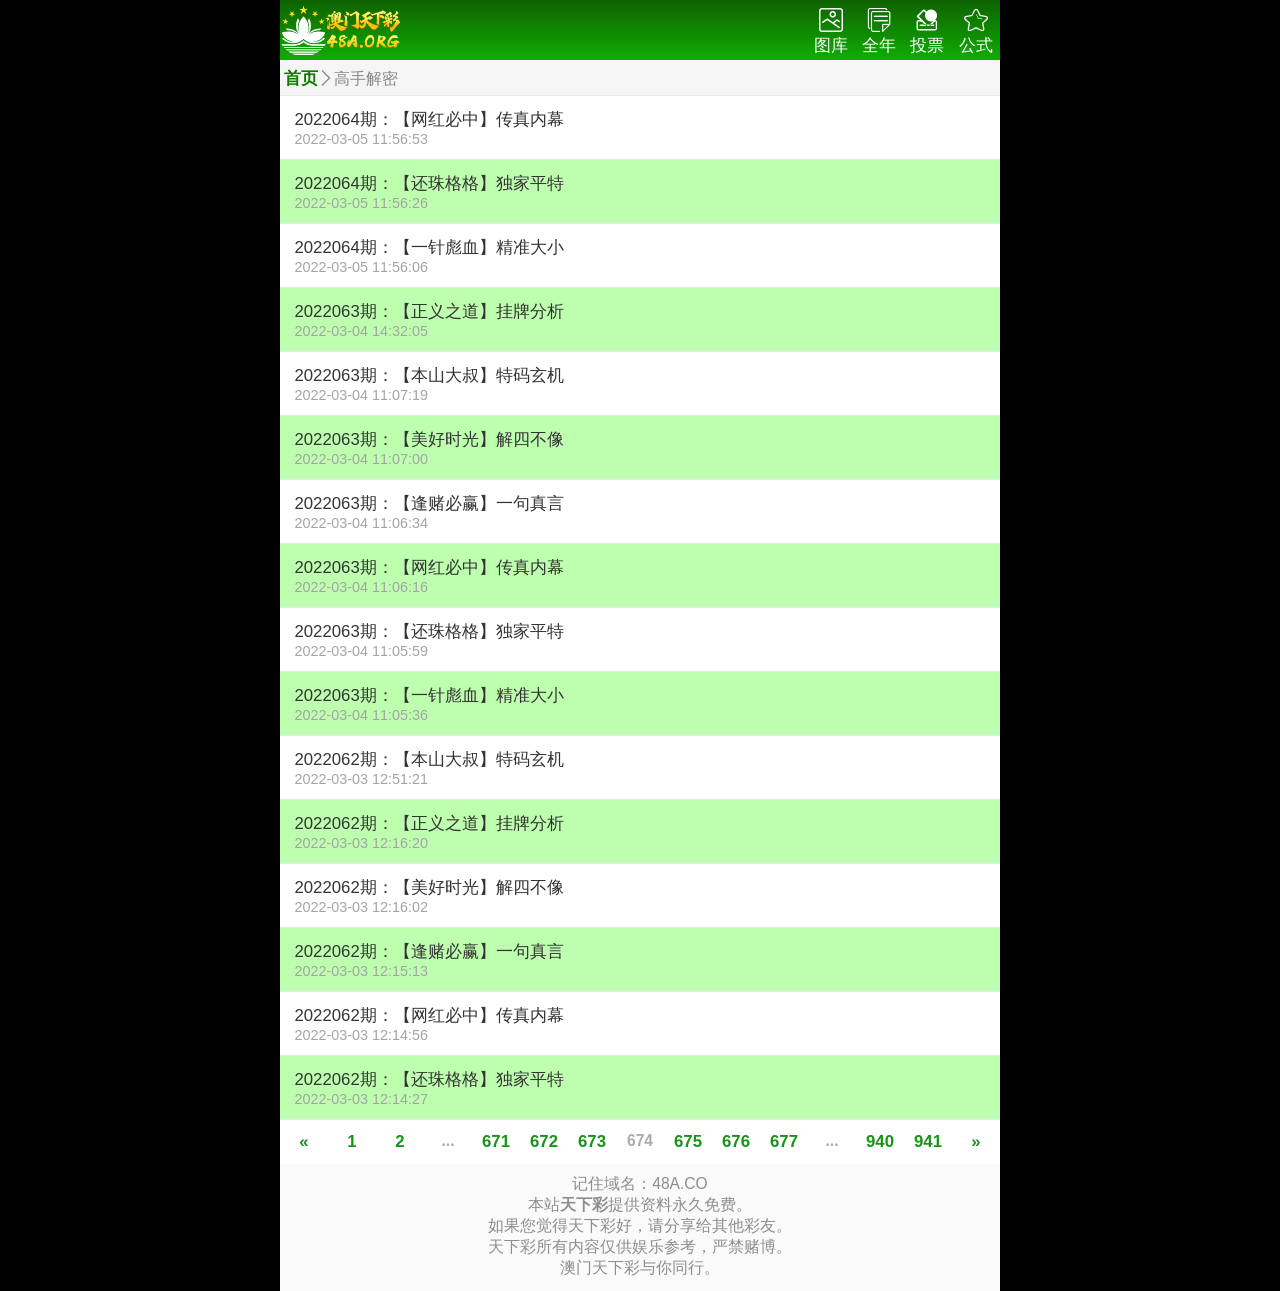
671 (496, 1141)
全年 (879, 31)
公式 (976, 31)
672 (544, 1141)
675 (688, 1141)
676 (736, 1141)
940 (880, 1141)
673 (592, 1141)
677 (784, 1141)
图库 (831, 31)
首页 (301, 78)
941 (928, 1141)
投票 (927, 31)
